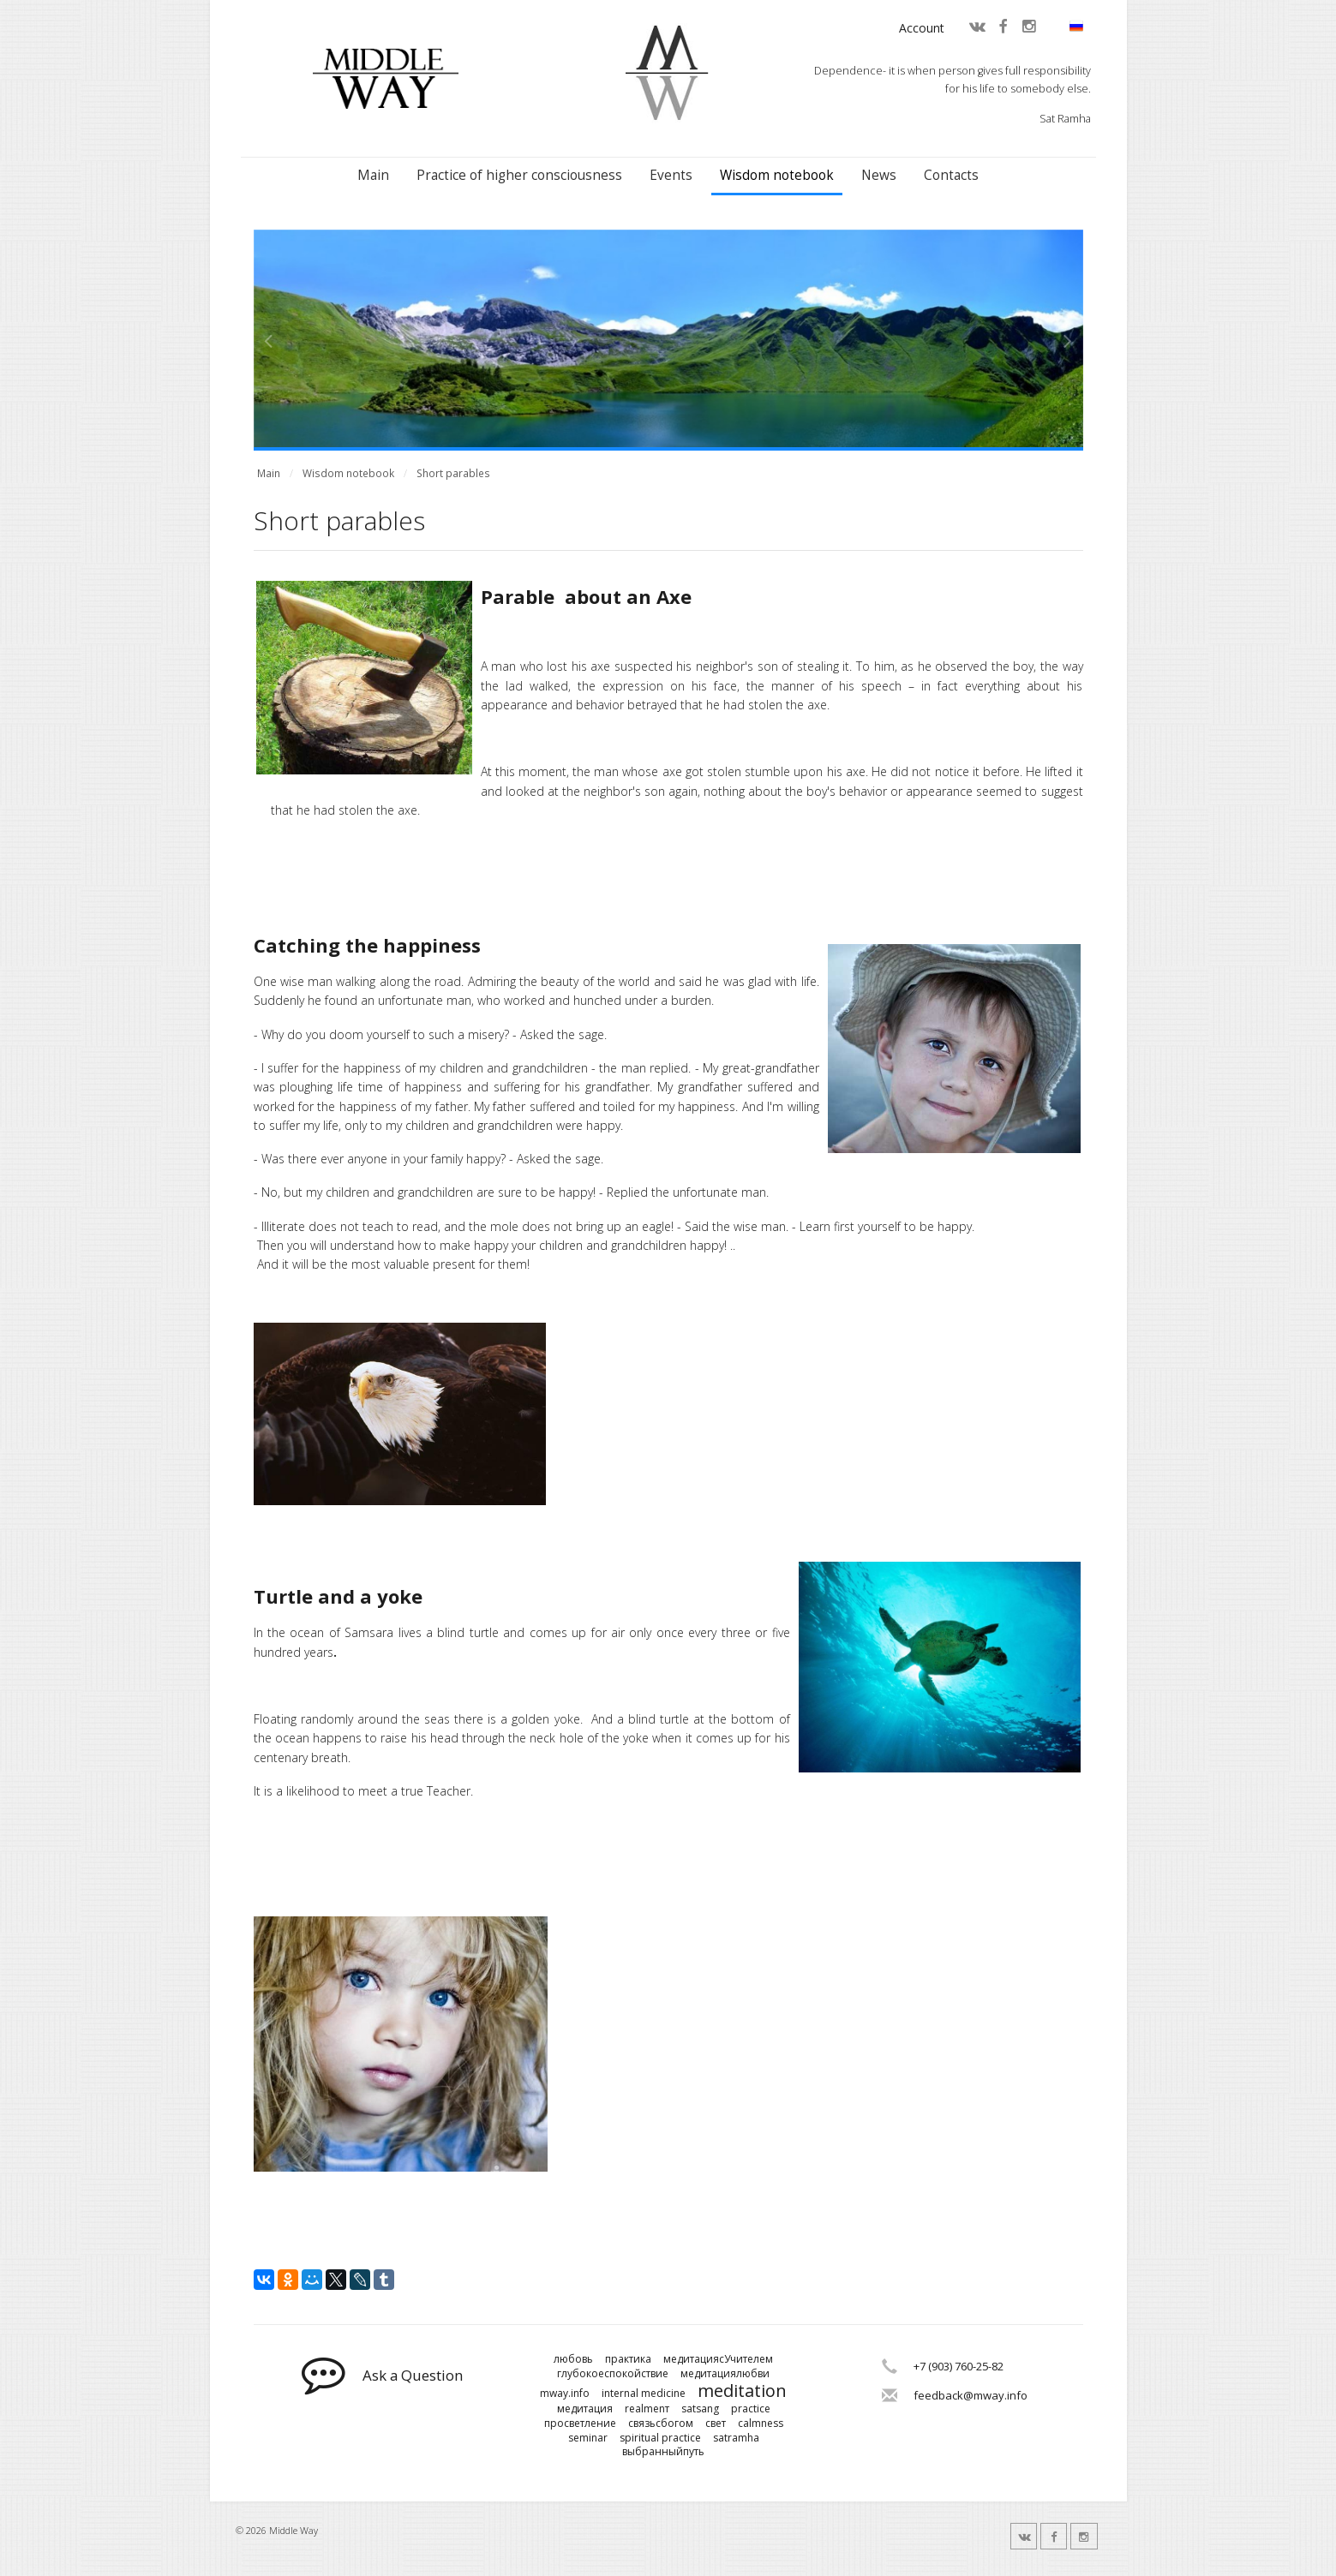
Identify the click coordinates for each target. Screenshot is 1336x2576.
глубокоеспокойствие (612, 2374)
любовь (573, 2359)
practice (750, 2409)
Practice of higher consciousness (519, 175)
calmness (760, 2424)
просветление (580, 2424)
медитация (585, 2409)
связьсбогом (660, 2424)
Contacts (951, 175)
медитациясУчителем (718, 2359)
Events (671, 175)
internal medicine (644, 2394)
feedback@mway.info (970, 2395)
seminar (588, 2438)
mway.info (565, 2394)
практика (628, 2359)
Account (921, 28)
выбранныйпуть (663, 2452)
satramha (736, 2438)
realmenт (647, 2409)
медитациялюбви (725, 2374)
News (878, 175)
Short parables (453, 473)
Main (373, 175)
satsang (700, 2409)
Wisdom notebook (777, 175)
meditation (742, 2391)
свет (715, 2424)
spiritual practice (660, 2438)
